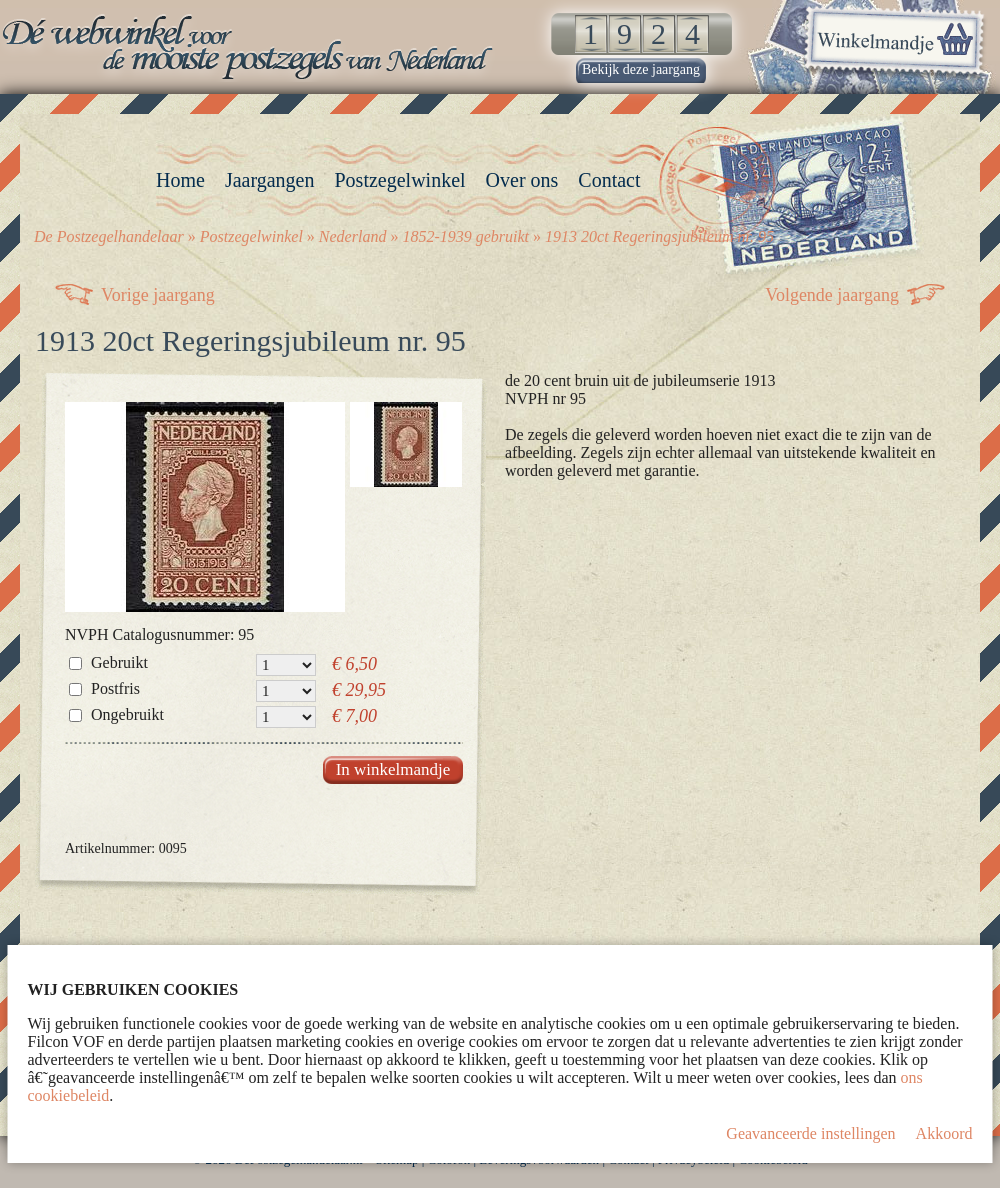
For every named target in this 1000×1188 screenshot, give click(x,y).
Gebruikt (119, 662)
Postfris (115, 688)
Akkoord (944, 1133)
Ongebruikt (127, 714)
